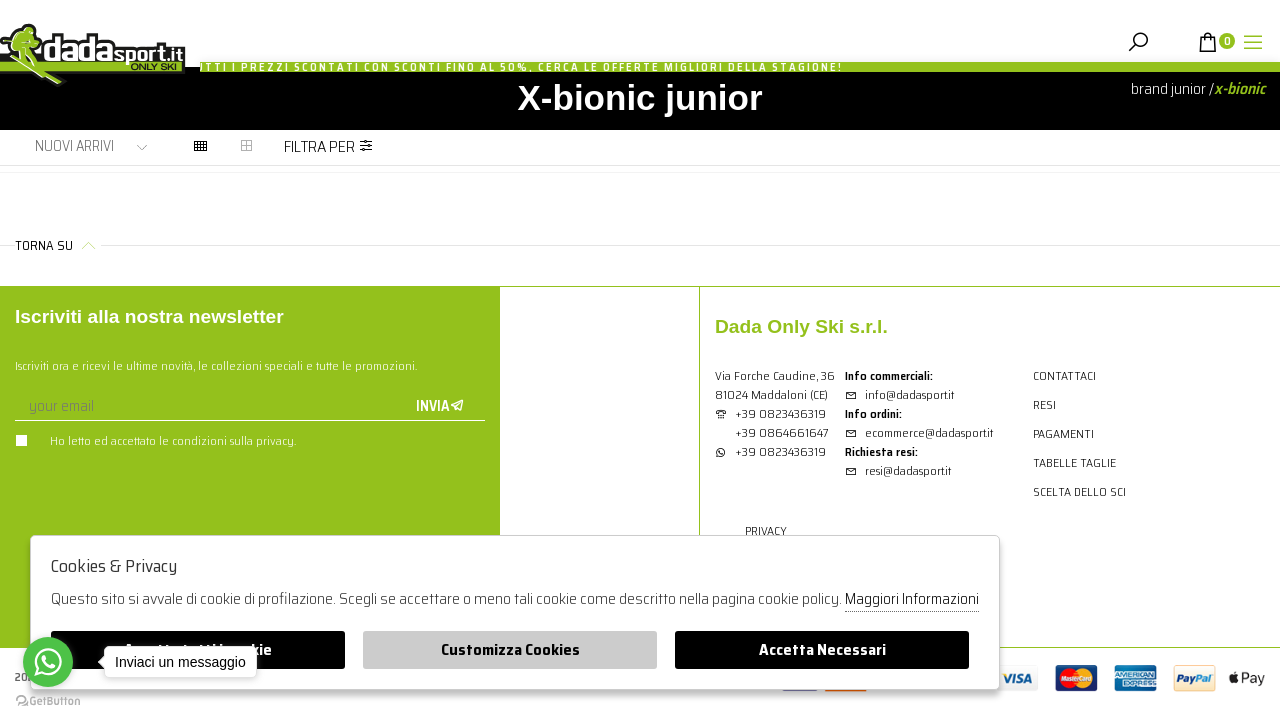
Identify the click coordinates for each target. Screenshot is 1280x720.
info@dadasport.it (899, 394)
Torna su (58, 245)
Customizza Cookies (510, 649)
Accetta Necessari (822, 649)
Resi (1044, 404)
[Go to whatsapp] (48, 662)
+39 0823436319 (780, 413)
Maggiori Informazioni (912, 599)
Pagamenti (1063, 433)
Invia (440, 406)
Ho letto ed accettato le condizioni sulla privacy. (155, 440)
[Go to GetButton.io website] (48, 700)
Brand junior (1168, 88)
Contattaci (1064, 375)
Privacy (766, 530)
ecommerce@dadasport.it (919, 432)
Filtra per (329, 146)
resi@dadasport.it (898, 470)
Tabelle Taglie (1074, 462)
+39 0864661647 (782, 432)
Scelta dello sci (1079, 491)
